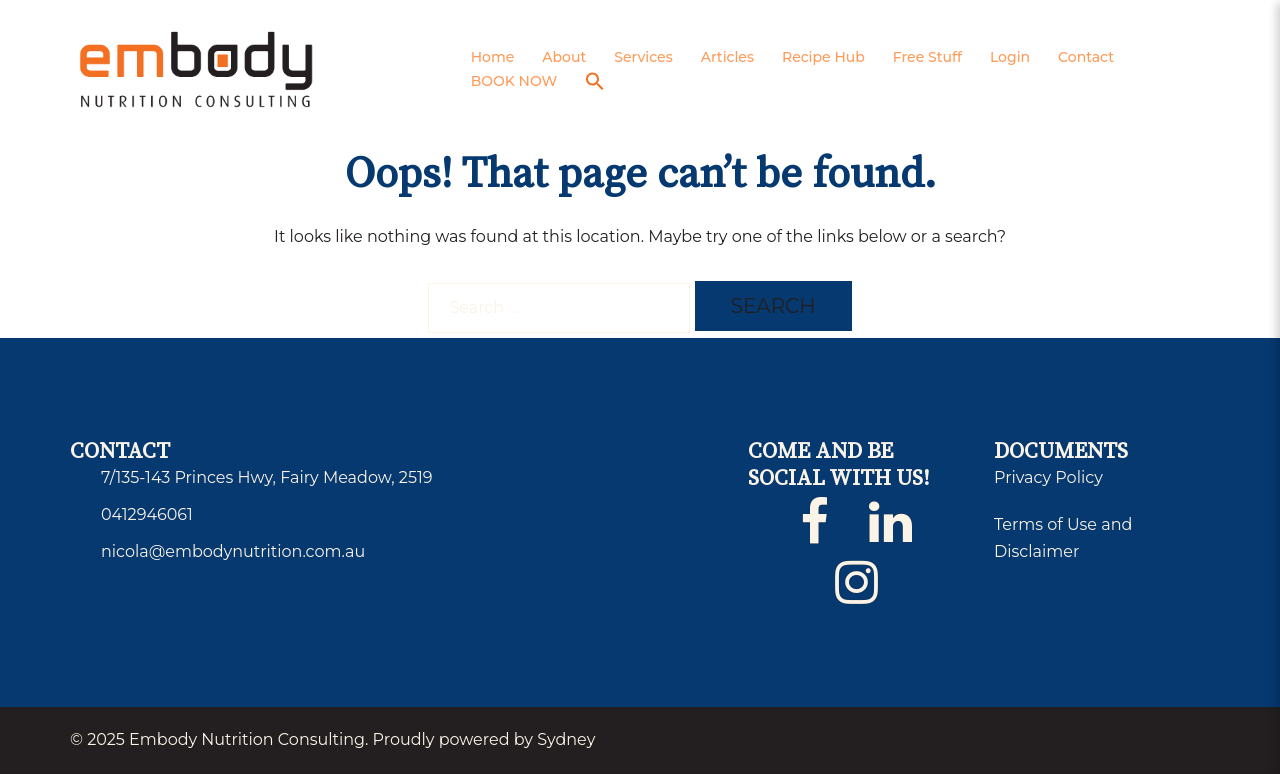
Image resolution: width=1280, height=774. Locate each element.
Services (643, 57)
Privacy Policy (1048, 477)
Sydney (566, 739)
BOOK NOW (514, 81)
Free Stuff (927, 57)
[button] (595, 82)
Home (493, 57)
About (564, 57)
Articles (727, 57)
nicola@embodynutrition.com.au (233, 551)
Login (1010, 57)
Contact (1086, 57)
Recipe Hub (823, 57)
